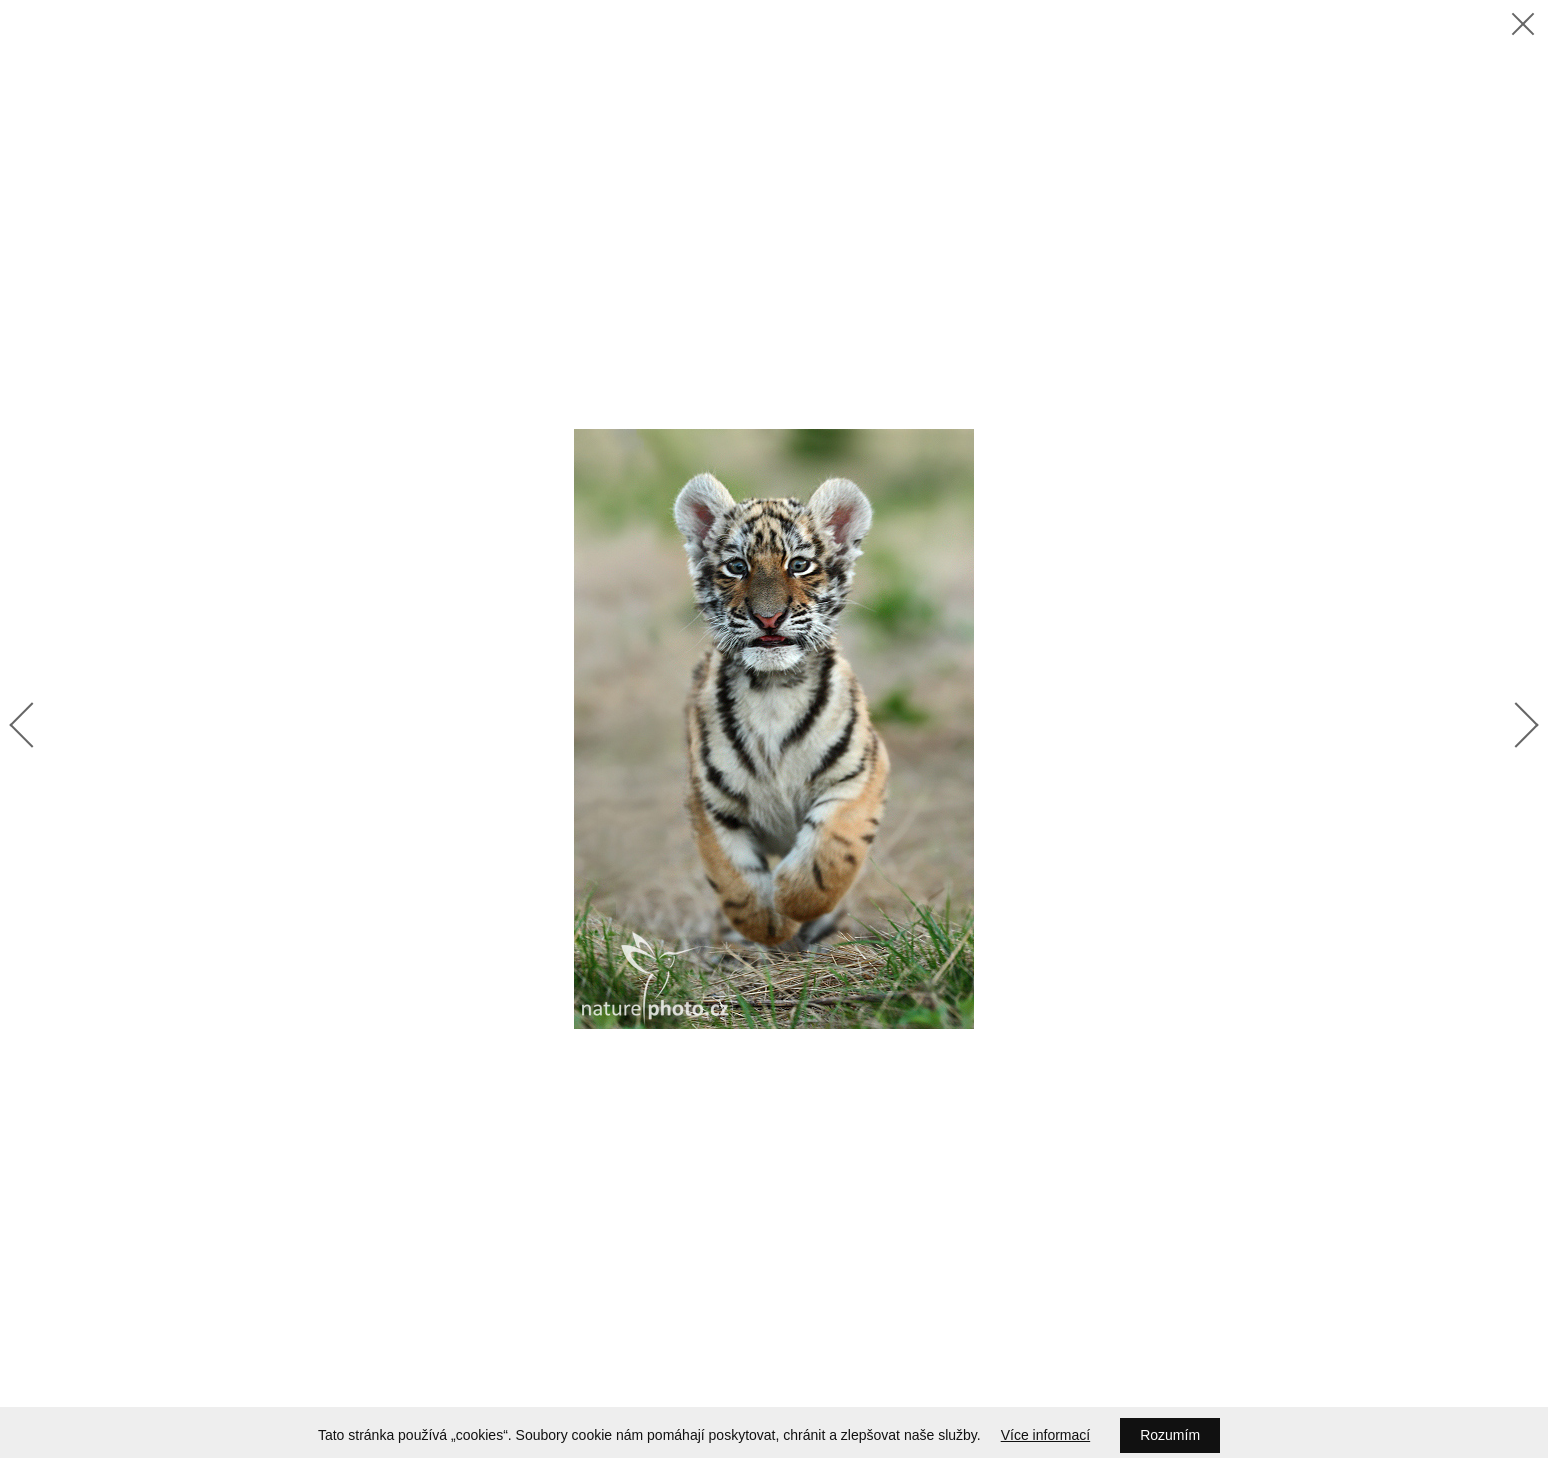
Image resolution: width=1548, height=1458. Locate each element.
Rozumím (1170, 1435)
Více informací (1045, 1435)
